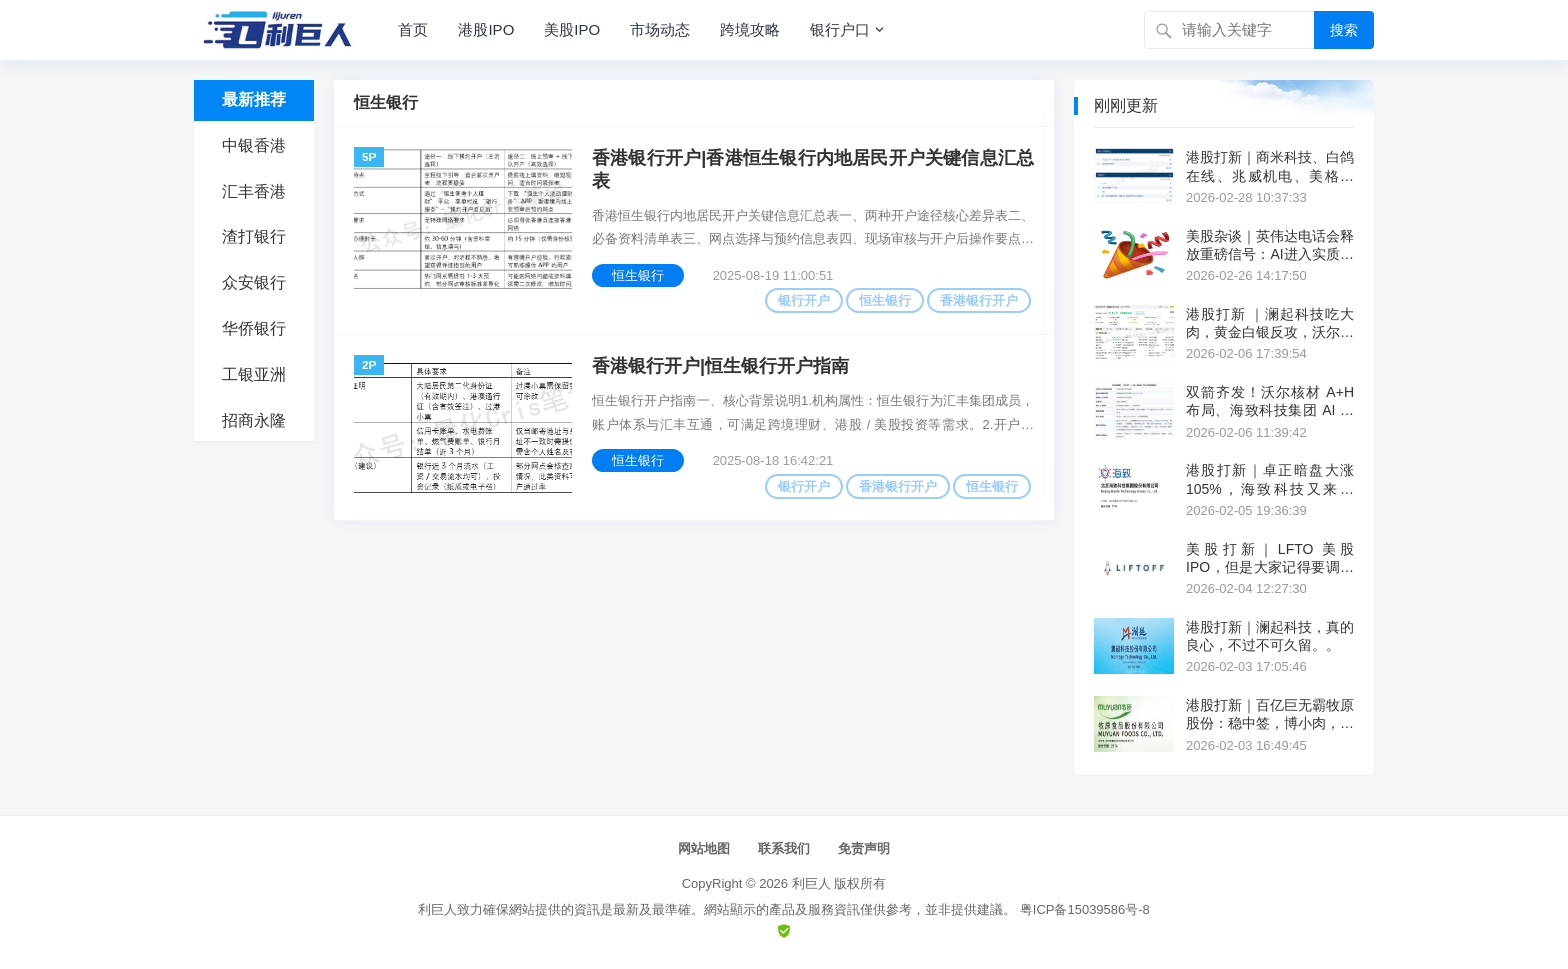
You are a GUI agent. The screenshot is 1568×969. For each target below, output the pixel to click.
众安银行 (254, 282)
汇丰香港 (254, 191)
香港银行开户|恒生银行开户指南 (720, 366)
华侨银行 (254, 328)
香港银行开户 (979, 300)
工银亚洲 (254, 374)
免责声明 (864, 848)
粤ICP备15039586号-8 (1085, 909)
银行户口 (840, 29)
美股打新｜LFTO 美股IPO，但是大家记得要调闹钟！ (1270, 558)
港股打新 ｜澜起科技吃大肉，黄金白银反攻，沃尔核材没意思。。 (1270, 323)
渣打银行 (254, 236)
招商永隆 (254, 420)
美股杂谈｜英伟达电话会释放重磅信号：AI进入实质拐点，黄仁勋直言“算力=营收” (1270, 245)
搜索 (1344, 30)
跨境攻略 (750, 29)
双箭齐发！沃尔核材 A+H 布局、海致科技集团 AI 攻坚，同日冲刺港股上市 (1270, 401)
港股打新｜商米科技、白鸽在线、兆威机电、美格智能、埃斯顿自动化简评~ (1270, 166)
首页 (413, 29)
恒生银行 (638, 275)
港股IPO (486, 29)
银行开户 (804, 300)
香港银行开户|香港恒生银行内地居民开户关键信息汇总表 (813, 169)
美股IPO (572, 29)
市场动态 (660, 29)
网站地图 (704, 848)
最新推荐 (254, 99)
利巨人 (811, 883)
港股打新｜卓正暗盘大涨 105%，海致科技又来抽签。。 (1270, 479)
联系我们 (784, 848)
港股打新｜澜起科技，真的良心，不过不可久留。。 (1270, 636)
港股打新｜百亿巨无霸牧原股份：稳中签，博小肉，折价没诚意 (1270, 714)
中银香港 (254, 145)
